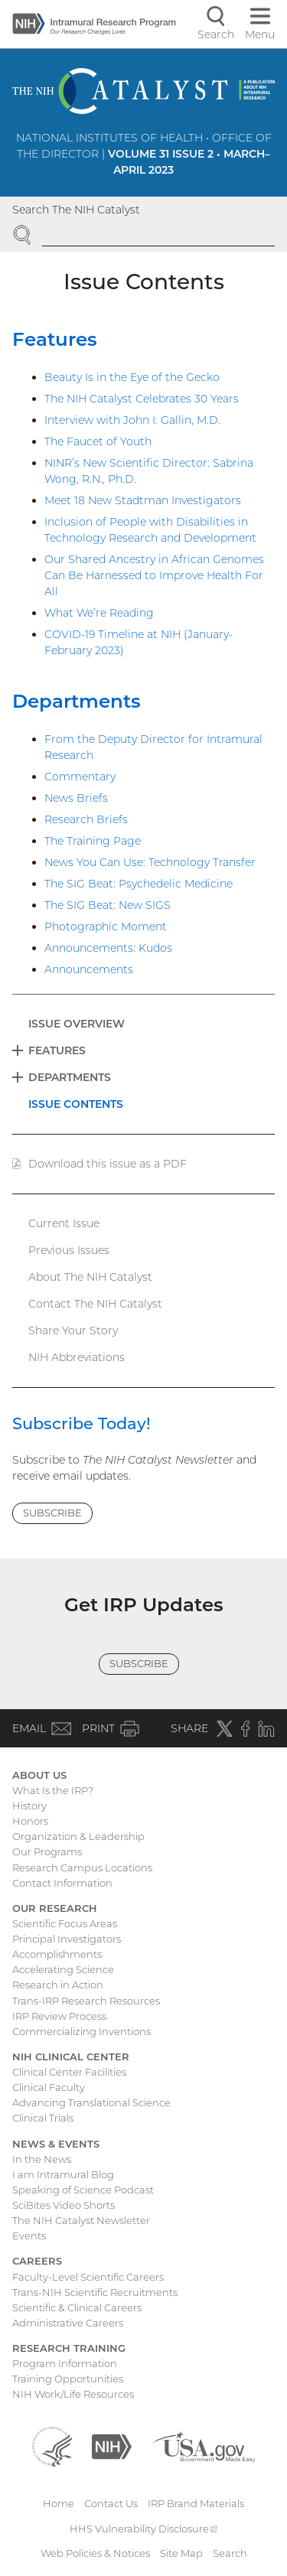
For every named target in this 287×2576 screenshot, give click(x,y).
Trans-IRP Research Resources (86, 2001)
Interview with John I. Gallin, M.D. (132, 420)
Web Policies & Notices (95, 2553)
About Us (39, 1775)
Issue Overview (76, 1024)
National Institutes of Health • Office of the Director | (144, 154)
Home (58, 2503)
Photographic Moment (105, 926)
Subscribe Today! (81, 1423)
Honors (30, 1821)
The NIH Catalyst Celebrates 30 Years (141, 398)
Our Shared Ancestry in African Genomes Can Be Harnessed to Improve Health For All (154, 575)
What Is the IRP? (52, 1790)
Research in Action (57, 1984)
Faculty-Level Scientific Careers (88, 2277)
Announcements (88, 969)
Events (29, 2235)
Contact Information (62, 1883)
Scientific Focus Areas (64, 1923)
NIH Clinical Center (70, 2056)
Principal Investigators (66, 1939)
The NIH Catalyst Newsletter (81, 2220)
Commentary (80, 776)
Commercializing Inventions (81, 2031)
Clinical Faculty (48, 2087)
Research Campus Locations (82, 1867)
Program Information (64, 2363)
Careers (37, 2261)
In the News (41, 2159)
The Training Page (92, 841)
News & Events (55, 2144)
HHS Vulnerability (144, 2528)
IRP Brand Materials (196, 2503)
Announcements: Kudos (108, 948)
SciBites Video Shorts (63, 2205)
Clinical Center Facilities (69, 2072)
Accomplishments (57, 1954)
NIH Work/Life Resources (73, 2394)
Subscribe (52, 1512)
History (29, 1805)
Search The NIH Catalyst (76, 210)
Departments (76, 700)
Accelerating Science (63, 1969)
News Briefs (76, 798)
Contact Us (111, 2503)
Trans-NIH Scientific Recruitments (95, 2292)
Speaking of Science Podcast (83, 2190)
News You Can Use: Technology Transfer (150, 862)
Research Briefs (86, 819)
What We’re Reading (99, 613)
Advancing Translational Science (91, 2102)
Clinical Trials (42, 2118)
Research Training (69, 2348)
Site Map (181, 2553)
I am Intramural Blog (63, 2174)
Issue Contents (75, 1104)
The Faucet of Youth (98, 441)
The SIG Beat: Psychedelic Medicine (138, 884)
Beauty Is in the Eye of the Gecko (132, 377)
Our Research (54, 1908)
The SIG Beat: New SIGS (107, 905)
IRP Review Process (59, 2016)
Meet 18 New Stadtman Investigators (142, 500)
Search (230, 2553)
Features (54, 338)
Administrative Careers (67, 2323)
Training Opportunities (67, 2378)
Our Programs (47, 1851)
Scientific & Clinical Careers (77, 2307)
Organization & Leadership (78, 1836)
